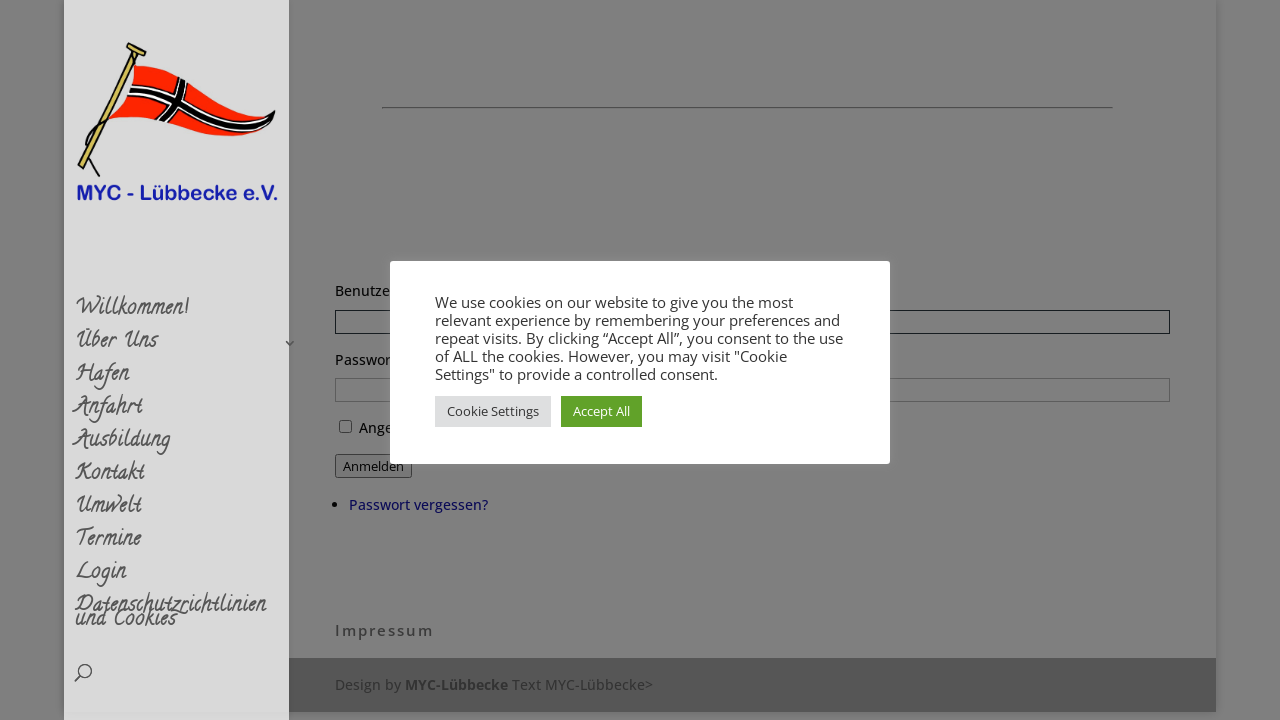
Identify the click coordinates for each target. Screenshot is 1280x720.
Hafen (102, 380)
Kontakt (109, 479)
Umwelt (108, 512)
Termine (108, 545)
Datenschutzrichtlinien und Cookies (170, 618)
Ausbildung (122, 446)
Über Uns (116, 347)
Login (100, 578)
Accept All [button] (601, 411)
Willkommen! (132, 314)
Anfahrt (108, 413)
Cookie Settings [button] (493, 411)
